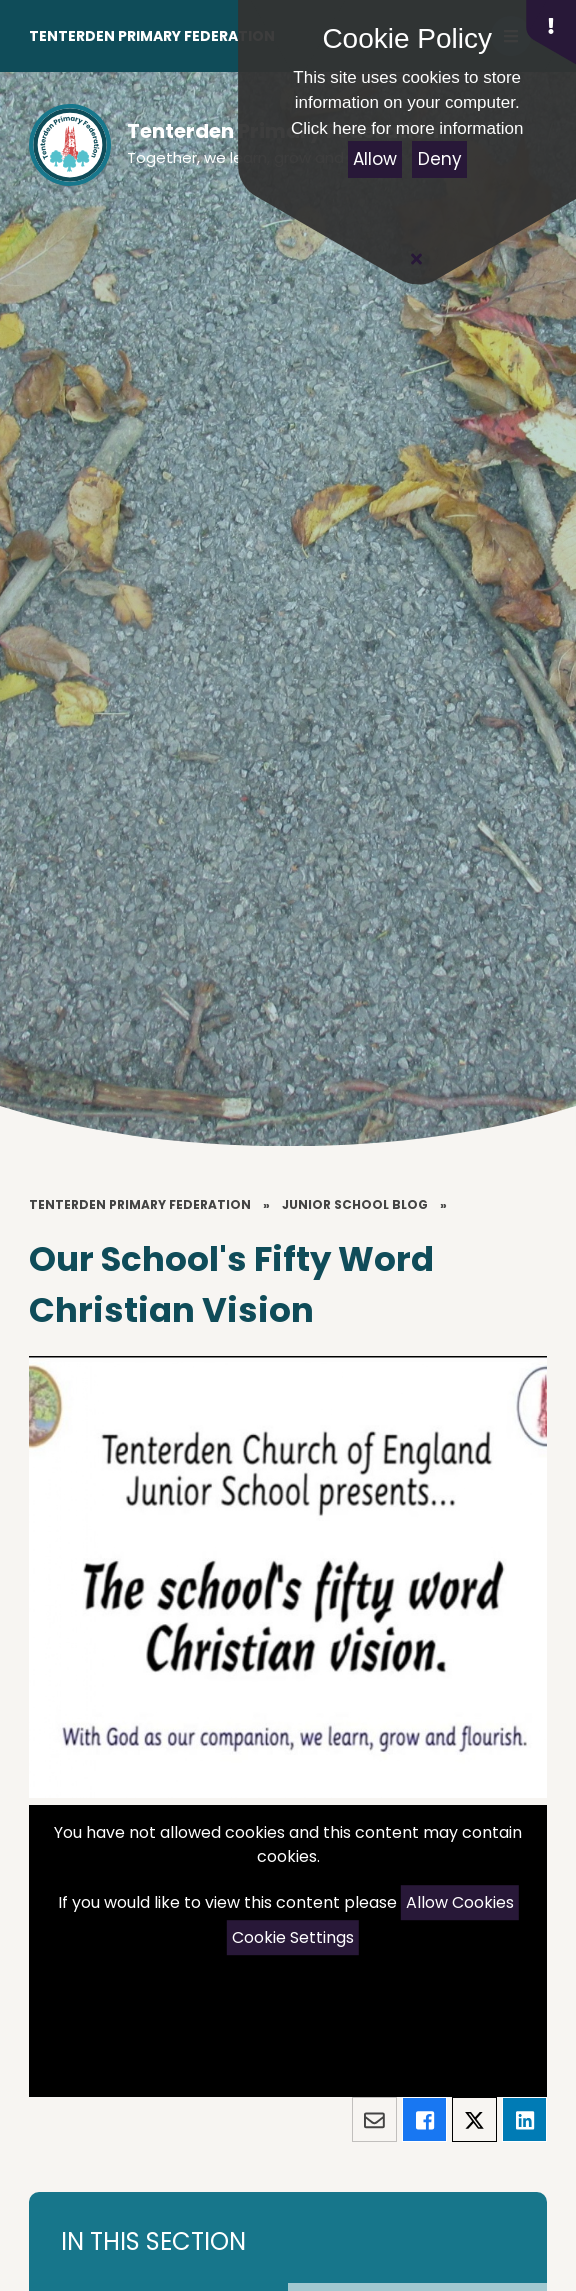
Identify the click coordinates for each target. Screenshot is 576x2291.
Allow (375, 159)
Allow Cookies (460, 1902)
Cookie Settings (293, 1937)
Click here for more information (407, 128)
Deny (440, 159)
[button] (551, 32)
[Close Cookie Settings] (416, 259)
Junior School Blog (355, 1204)
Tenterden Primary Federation (152, 36)
